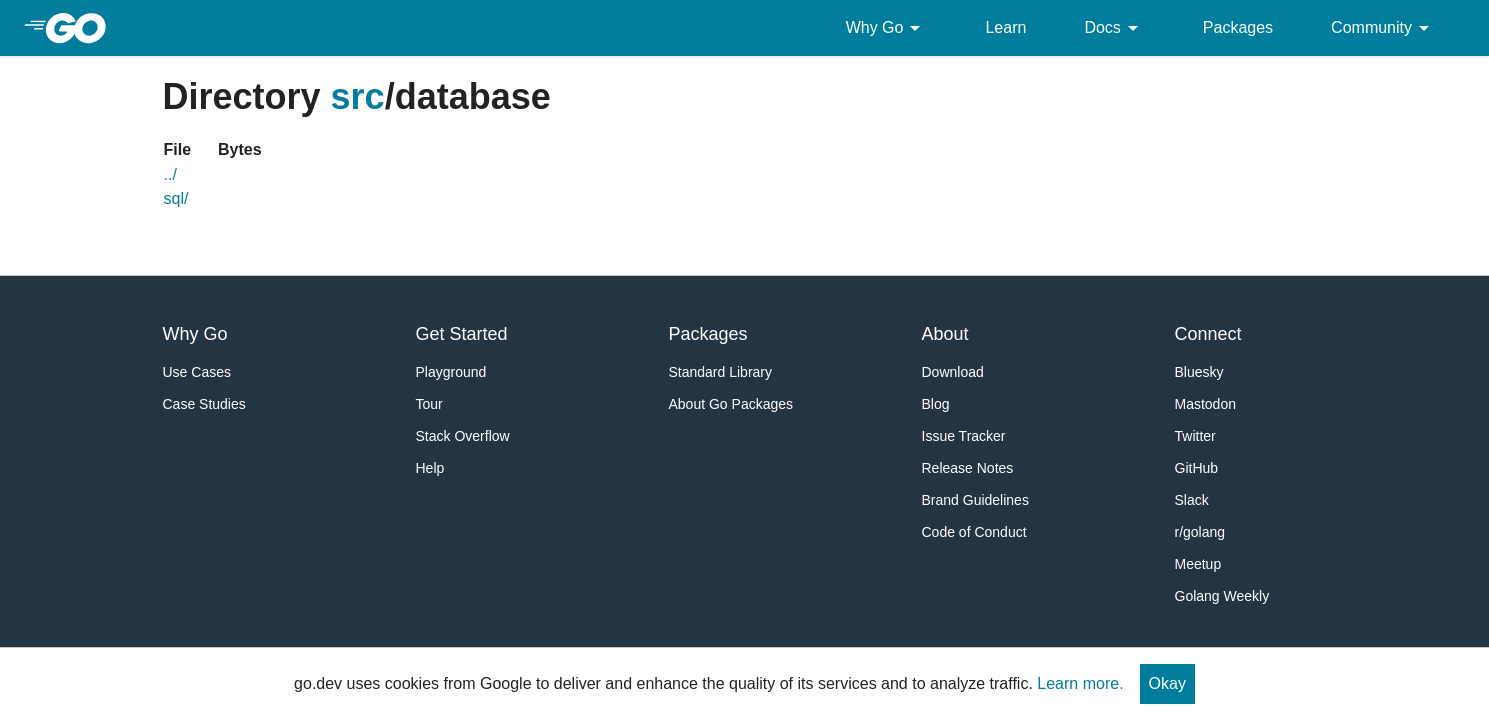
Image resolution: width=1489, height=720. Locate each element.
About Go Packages (731, 404)
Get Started (462, 334)
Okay (1167, 683)
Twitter (1195, 436)
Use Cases (197, 372)
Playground (451, 372)
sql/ (176, 198)
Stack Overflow (463, 436)
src (358, 96)
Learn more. (1080, 683)
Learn (1005, 27)
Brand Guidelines (975, 500)
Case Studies (204, 404)
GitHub (1197, 468)
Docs (1114, 28)
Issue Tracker (964, 436)
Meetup (1198, 564)
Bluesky (1199, 372)
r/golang (1200, 532)
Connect (1208, 334)
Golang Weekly (1222, 596)
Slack (1192, 500)
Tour (429, 404)
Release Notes (968, 468)
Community (1383, 28)
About (945, 334)
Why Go (887, 28)
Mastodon (1205, 404)
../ (170, 174)
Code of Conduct (974, 532)
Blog (936, 404)
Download (953, 372)
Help (430, 468)
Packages (1238, 27)
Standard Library (721, 372)
